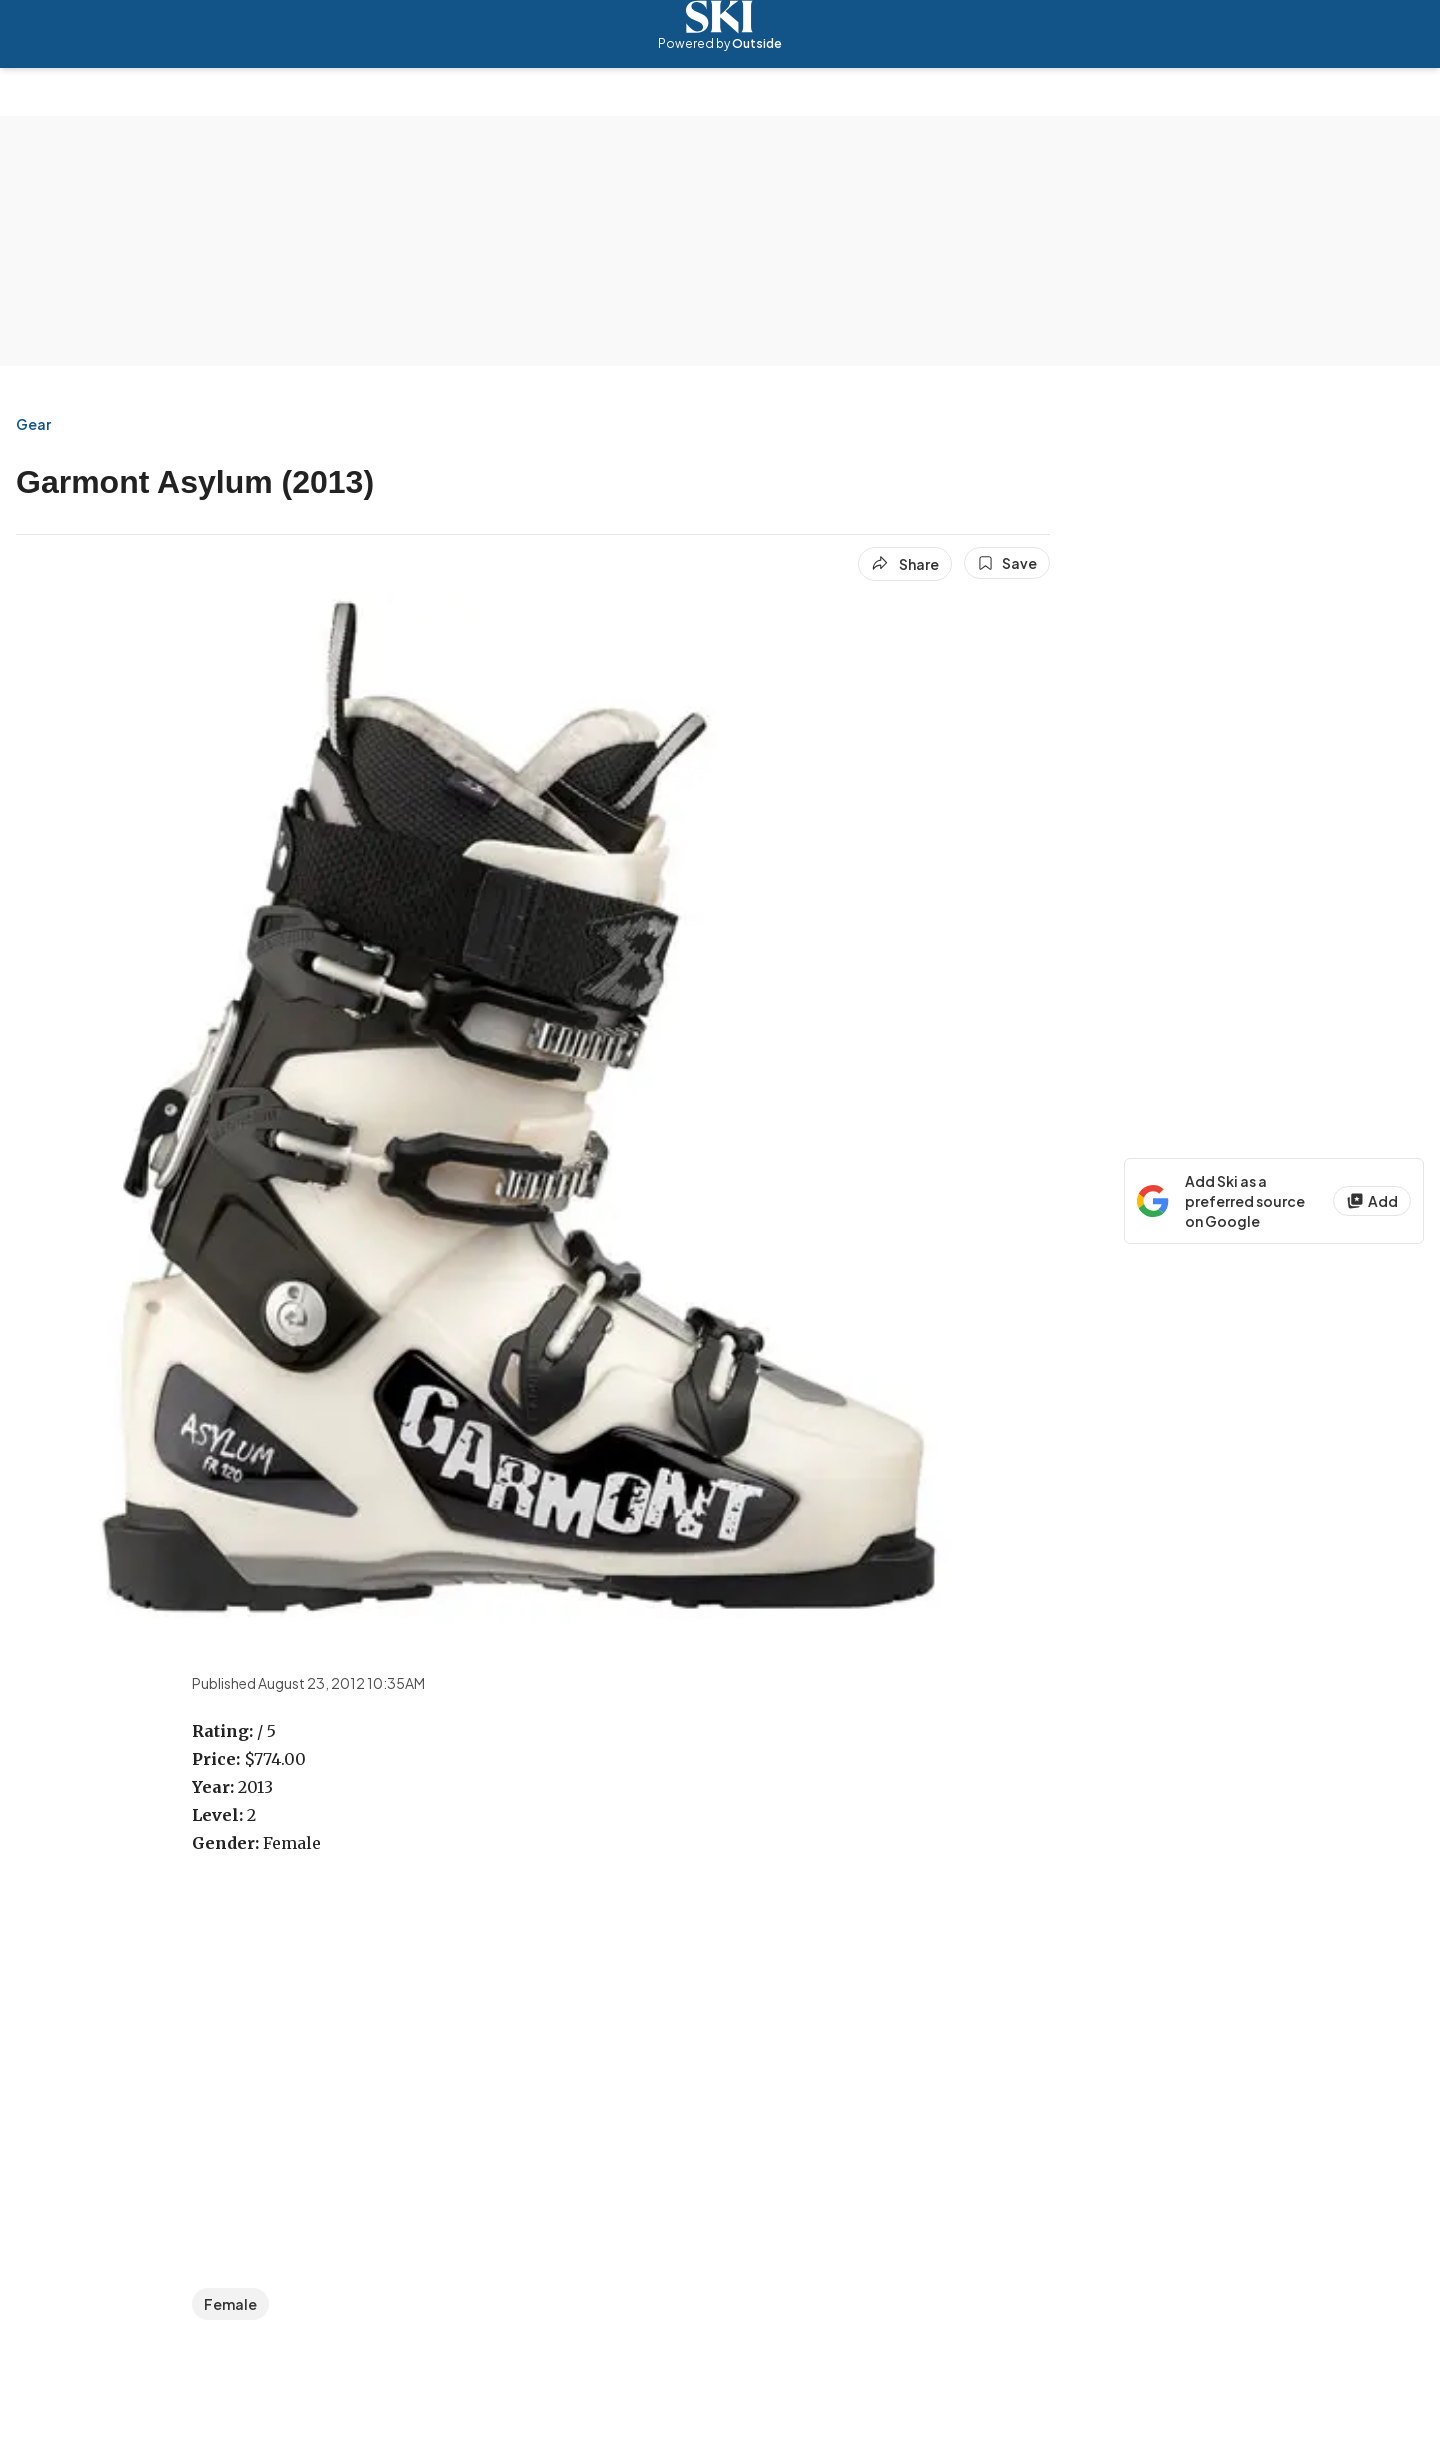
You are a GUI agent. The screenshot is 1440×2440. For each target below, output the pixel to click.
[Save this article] (1007, 563)
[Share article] (905, 564)
